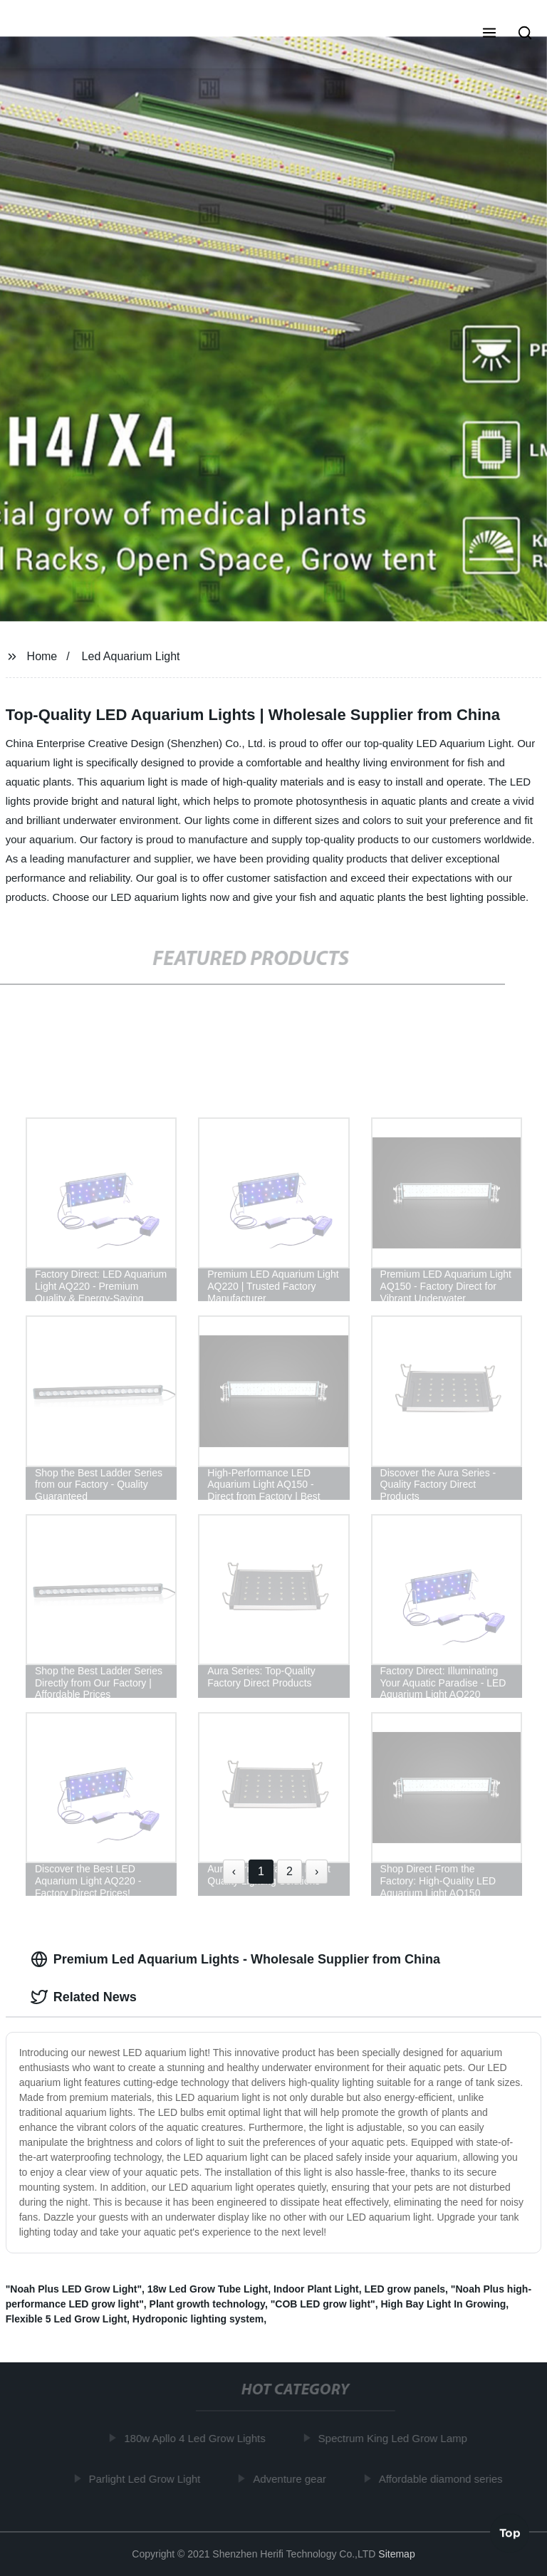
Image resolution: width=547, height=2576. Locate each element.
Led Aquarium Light (131, 656)
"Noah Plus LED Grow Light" (74, 2289)
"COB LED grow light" (323, 2304)
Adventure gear (292, 2478)
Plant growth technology (207, 2304)
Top (510, 2532)
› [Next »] (316, 1871)
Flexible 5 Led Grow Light (66, 2319)
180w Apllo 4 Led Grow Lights (197, 2438)
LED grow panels (405, 2289)
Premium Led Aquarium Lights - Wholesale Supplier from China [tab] (235, 1959)
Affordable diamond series (443, 2478)
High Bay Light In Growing (443, 2304)
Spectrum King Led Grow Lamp (395, 2438)
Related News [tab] (84, 1997)
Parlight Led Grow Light (147, 2478)
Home (42, 656)
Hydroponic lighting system (198, 2319)
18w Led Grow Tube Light (207, 2289)
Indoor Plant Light (316, 2289)
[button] (489, 34)
